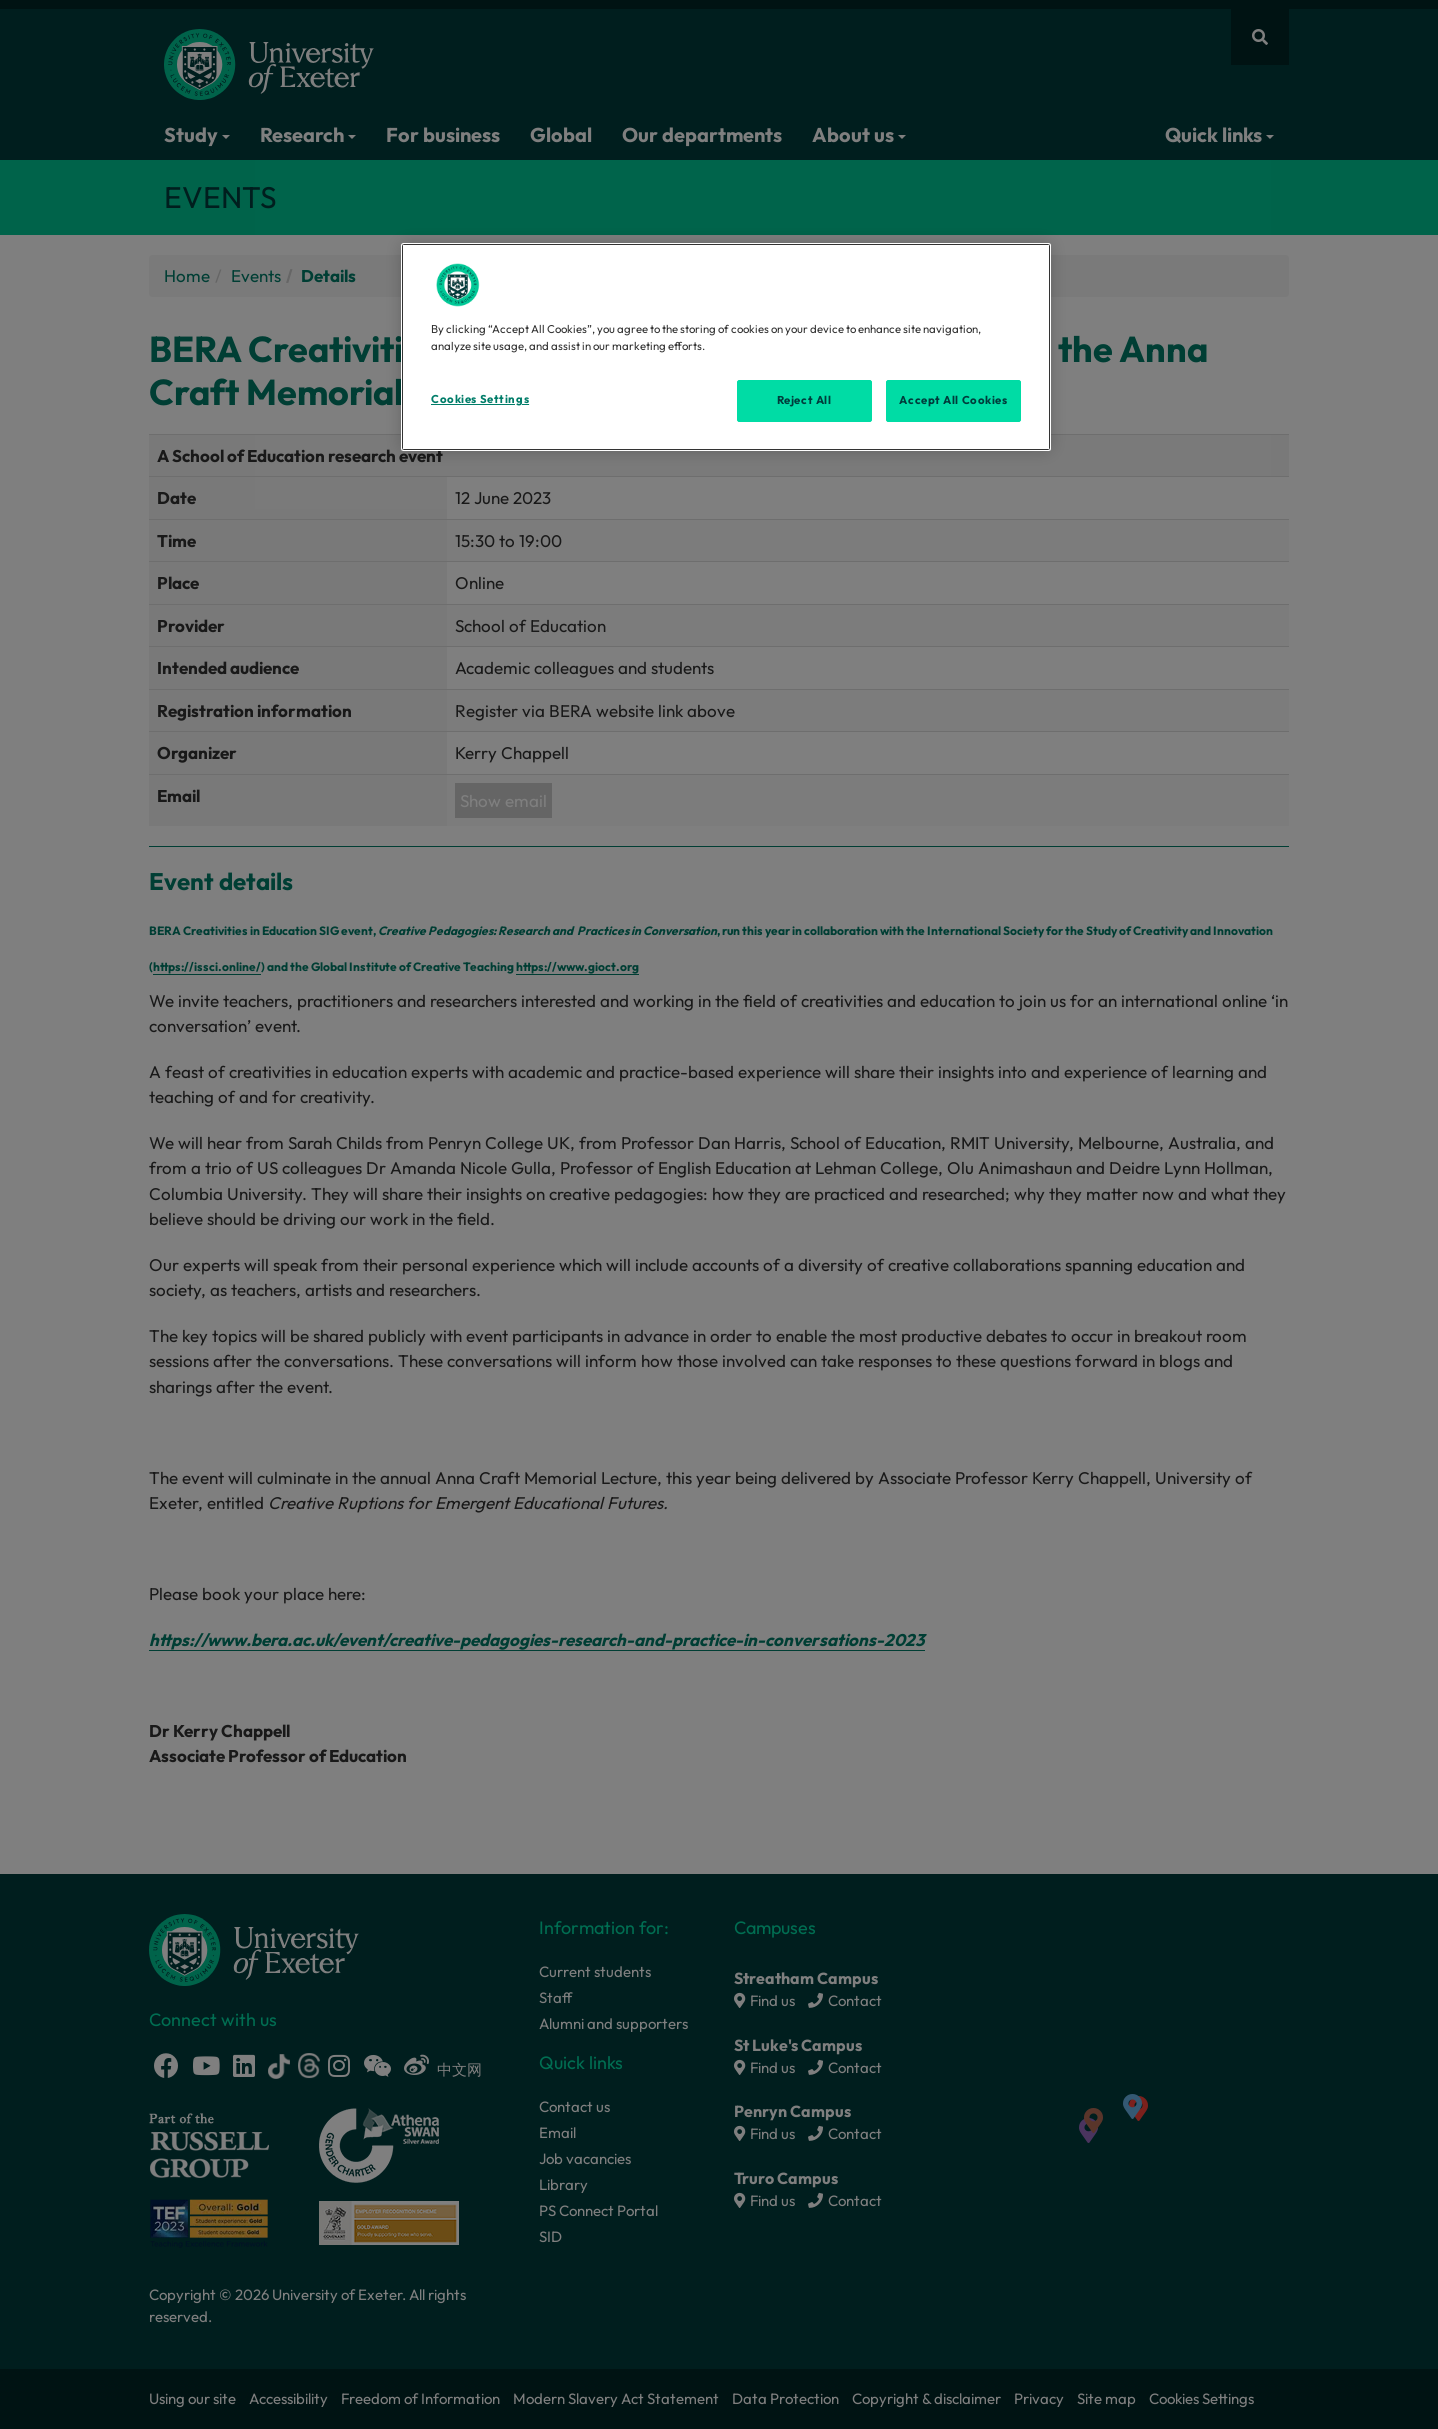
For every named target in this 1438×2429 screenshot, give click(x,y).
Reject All (804, 400)
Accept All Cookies (953, 400)
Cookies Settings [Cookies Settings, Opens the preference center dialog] (480, 399)
